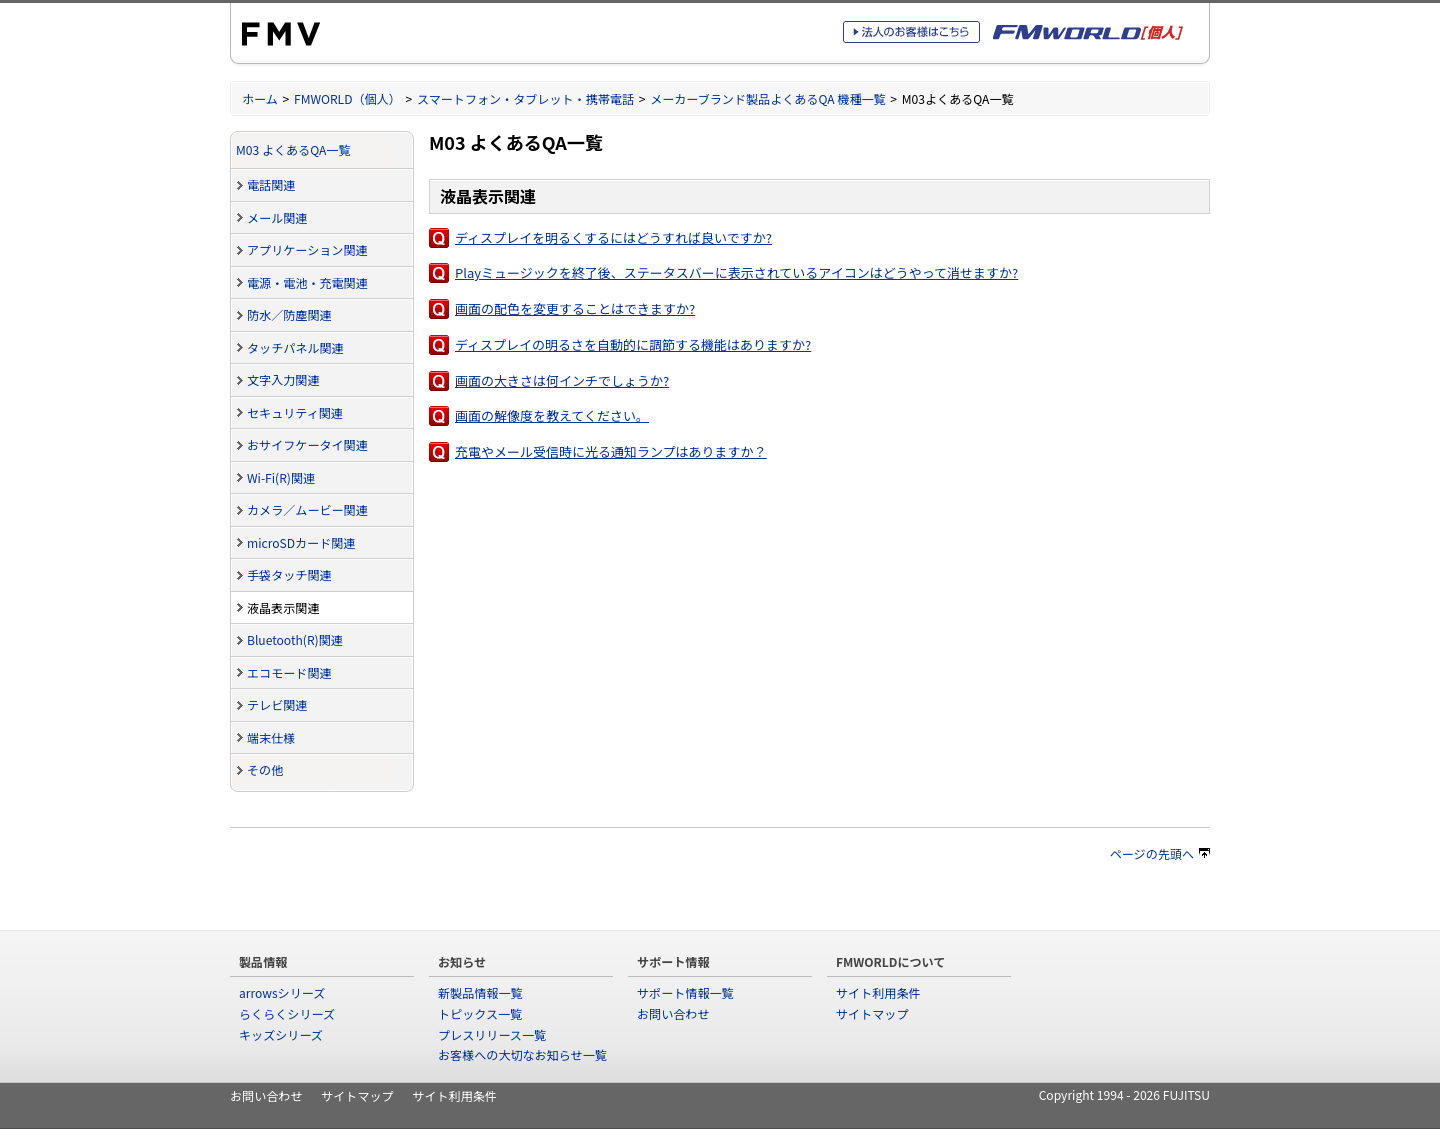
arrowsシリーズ (282, 992)
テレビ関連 (277, 704)
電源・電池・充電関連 (307, 282)
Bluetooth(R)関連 (295, 639)
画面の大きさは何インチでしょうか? (562, 380)
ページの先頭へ (1160, 853)
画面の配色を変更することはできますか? (575, 308)
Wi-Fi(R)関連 (281, 477)
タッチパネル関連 (295, 347)
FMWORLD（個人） (347, 98)
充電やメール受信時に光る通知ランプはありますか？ (611, 451)
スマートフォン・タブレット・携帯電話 (525, 98)
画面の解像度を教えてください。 (552, 415)
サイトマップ (872, 1013)
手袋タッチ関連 (289, 574)
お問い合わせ (673, 1013)
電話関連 (271, 184)
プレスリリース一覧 (492, 1034)
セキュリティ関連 (295, 412)
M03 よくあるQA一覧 (293, 149)
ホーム (260, 98)
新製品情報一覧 (480, 992)
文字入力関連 (283, 379)
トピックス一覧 (480, 1013)
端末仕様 (271, 737)
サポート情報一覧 (685, 992)
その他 (265, 769)
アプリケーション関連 (307, 249)
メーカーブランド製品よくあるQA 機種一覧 (768, 98)
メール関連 (277, 217)
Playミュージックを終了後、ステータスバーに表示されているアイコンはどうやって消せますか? (736, 272)
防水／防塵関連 (289, 314)
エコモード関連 (289, 672)
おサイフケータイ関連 (307, 444)
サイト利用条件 (878, 992)
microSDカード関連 (301, 542)
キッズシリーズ (281, 1034)
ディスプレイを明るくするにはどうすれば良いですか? (613, 237)
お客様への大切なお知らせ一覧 (522, 1054)
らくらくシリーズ (287, 1013)
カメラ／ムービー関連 (307, 509)
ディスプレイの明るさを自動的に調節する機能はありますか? (633, 344)
